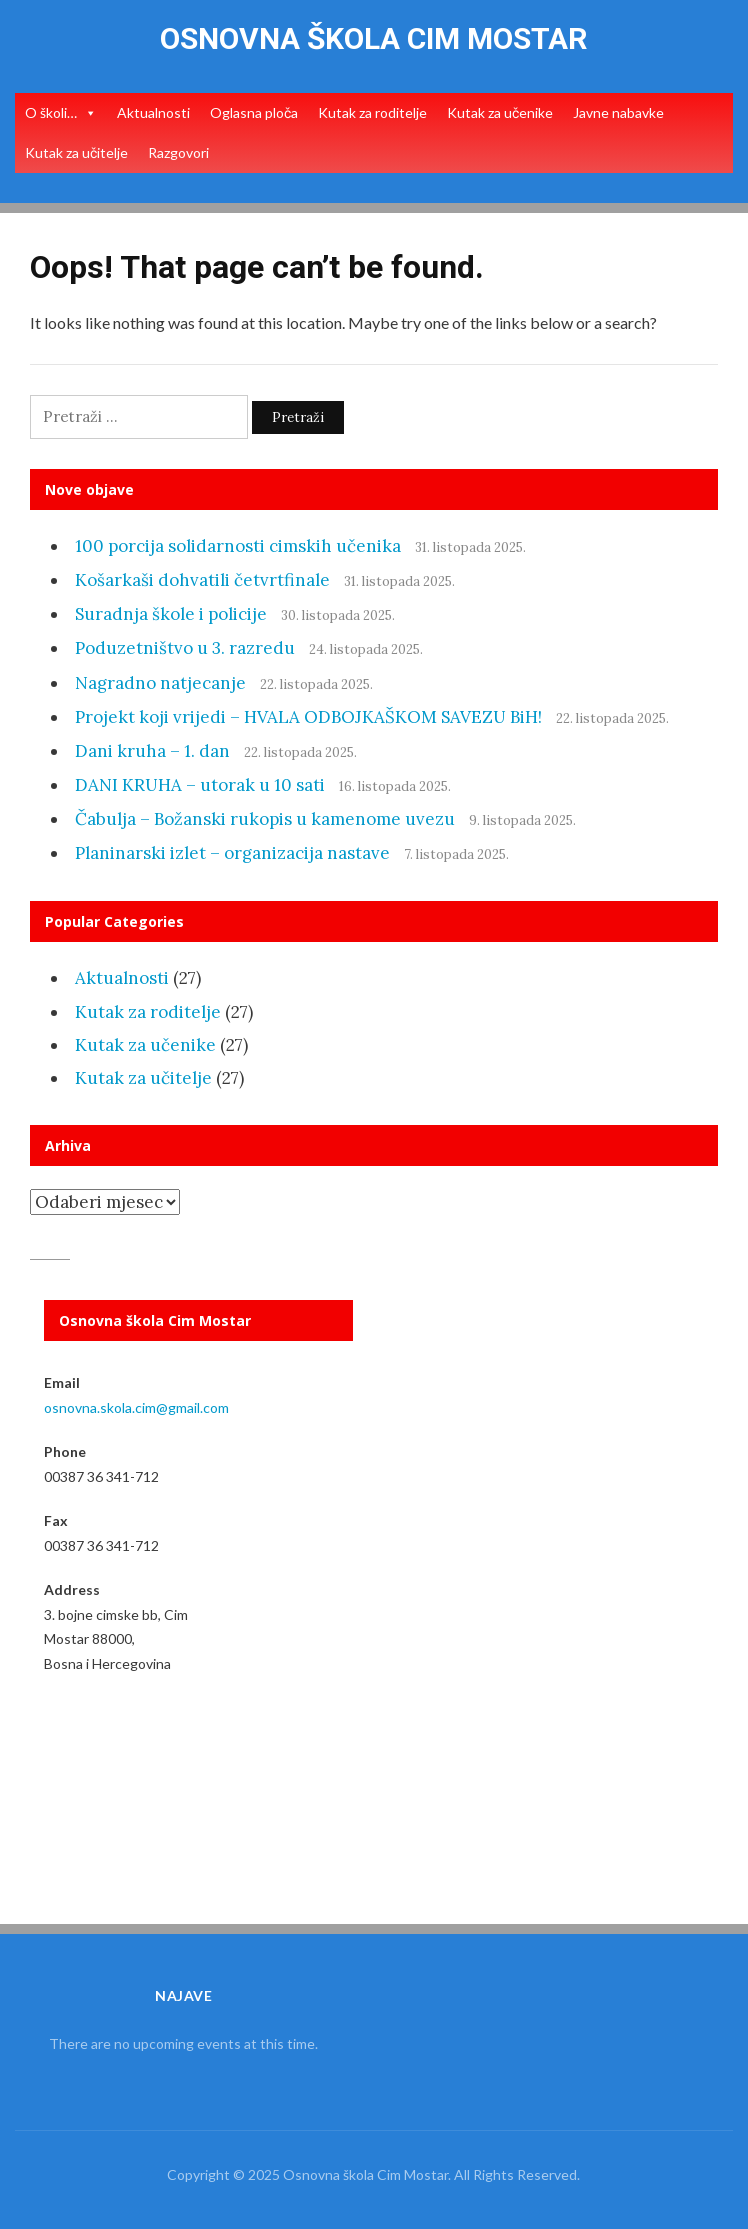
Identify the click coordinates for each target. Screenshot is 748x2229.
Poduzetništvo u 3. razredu (185, 648)
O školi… (51, 112)
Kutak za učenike (500, 112)
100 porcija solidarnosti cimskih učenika (238, 546)
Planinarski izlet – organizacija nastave (232, 853)
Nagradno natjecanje (160, 683)
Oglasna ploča (254, 112)
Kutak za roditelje (372, 112)
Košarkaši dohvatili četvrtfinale (202, 580)
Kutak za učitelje (76, 152)
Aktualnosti (153, 112)
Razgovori (178, 152)
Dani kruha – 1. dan (152, 751)
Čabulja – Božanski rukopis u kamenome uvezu (265, 819)
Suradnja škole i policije (171, 614)
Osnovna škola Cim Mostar (373, 38)
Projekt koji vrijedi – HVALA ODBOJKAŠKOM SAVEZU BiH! (308, 717)
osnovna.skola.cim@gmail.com (136, 1407)
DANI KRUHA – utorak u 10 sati (200, 785)
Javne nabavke (618, 112)
